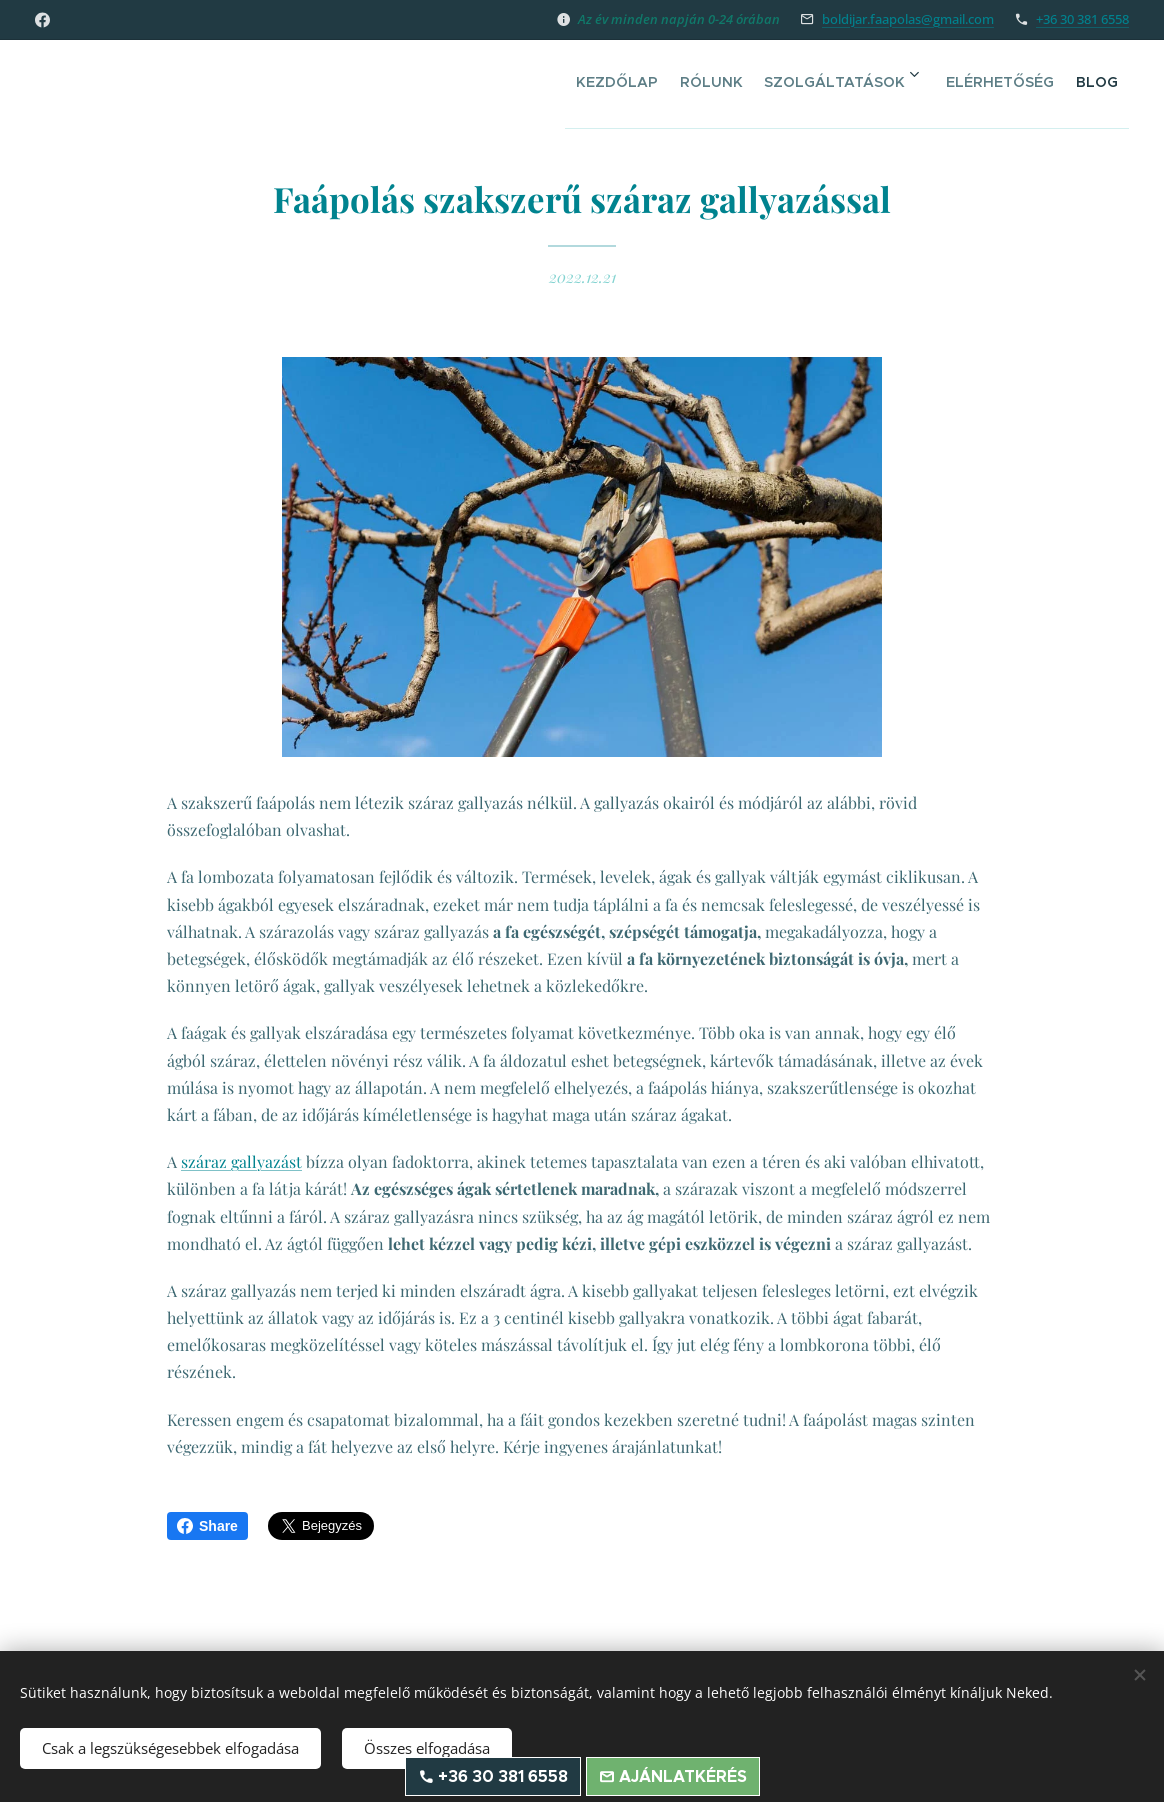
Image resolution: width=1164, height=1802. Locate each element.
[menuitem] (623, 81)
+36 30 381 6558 (1082, 19)
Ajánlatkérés (681, 1776)
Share (207, 1526)
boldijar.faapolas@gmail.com (908, 19)
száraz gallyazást (241, 1161)
